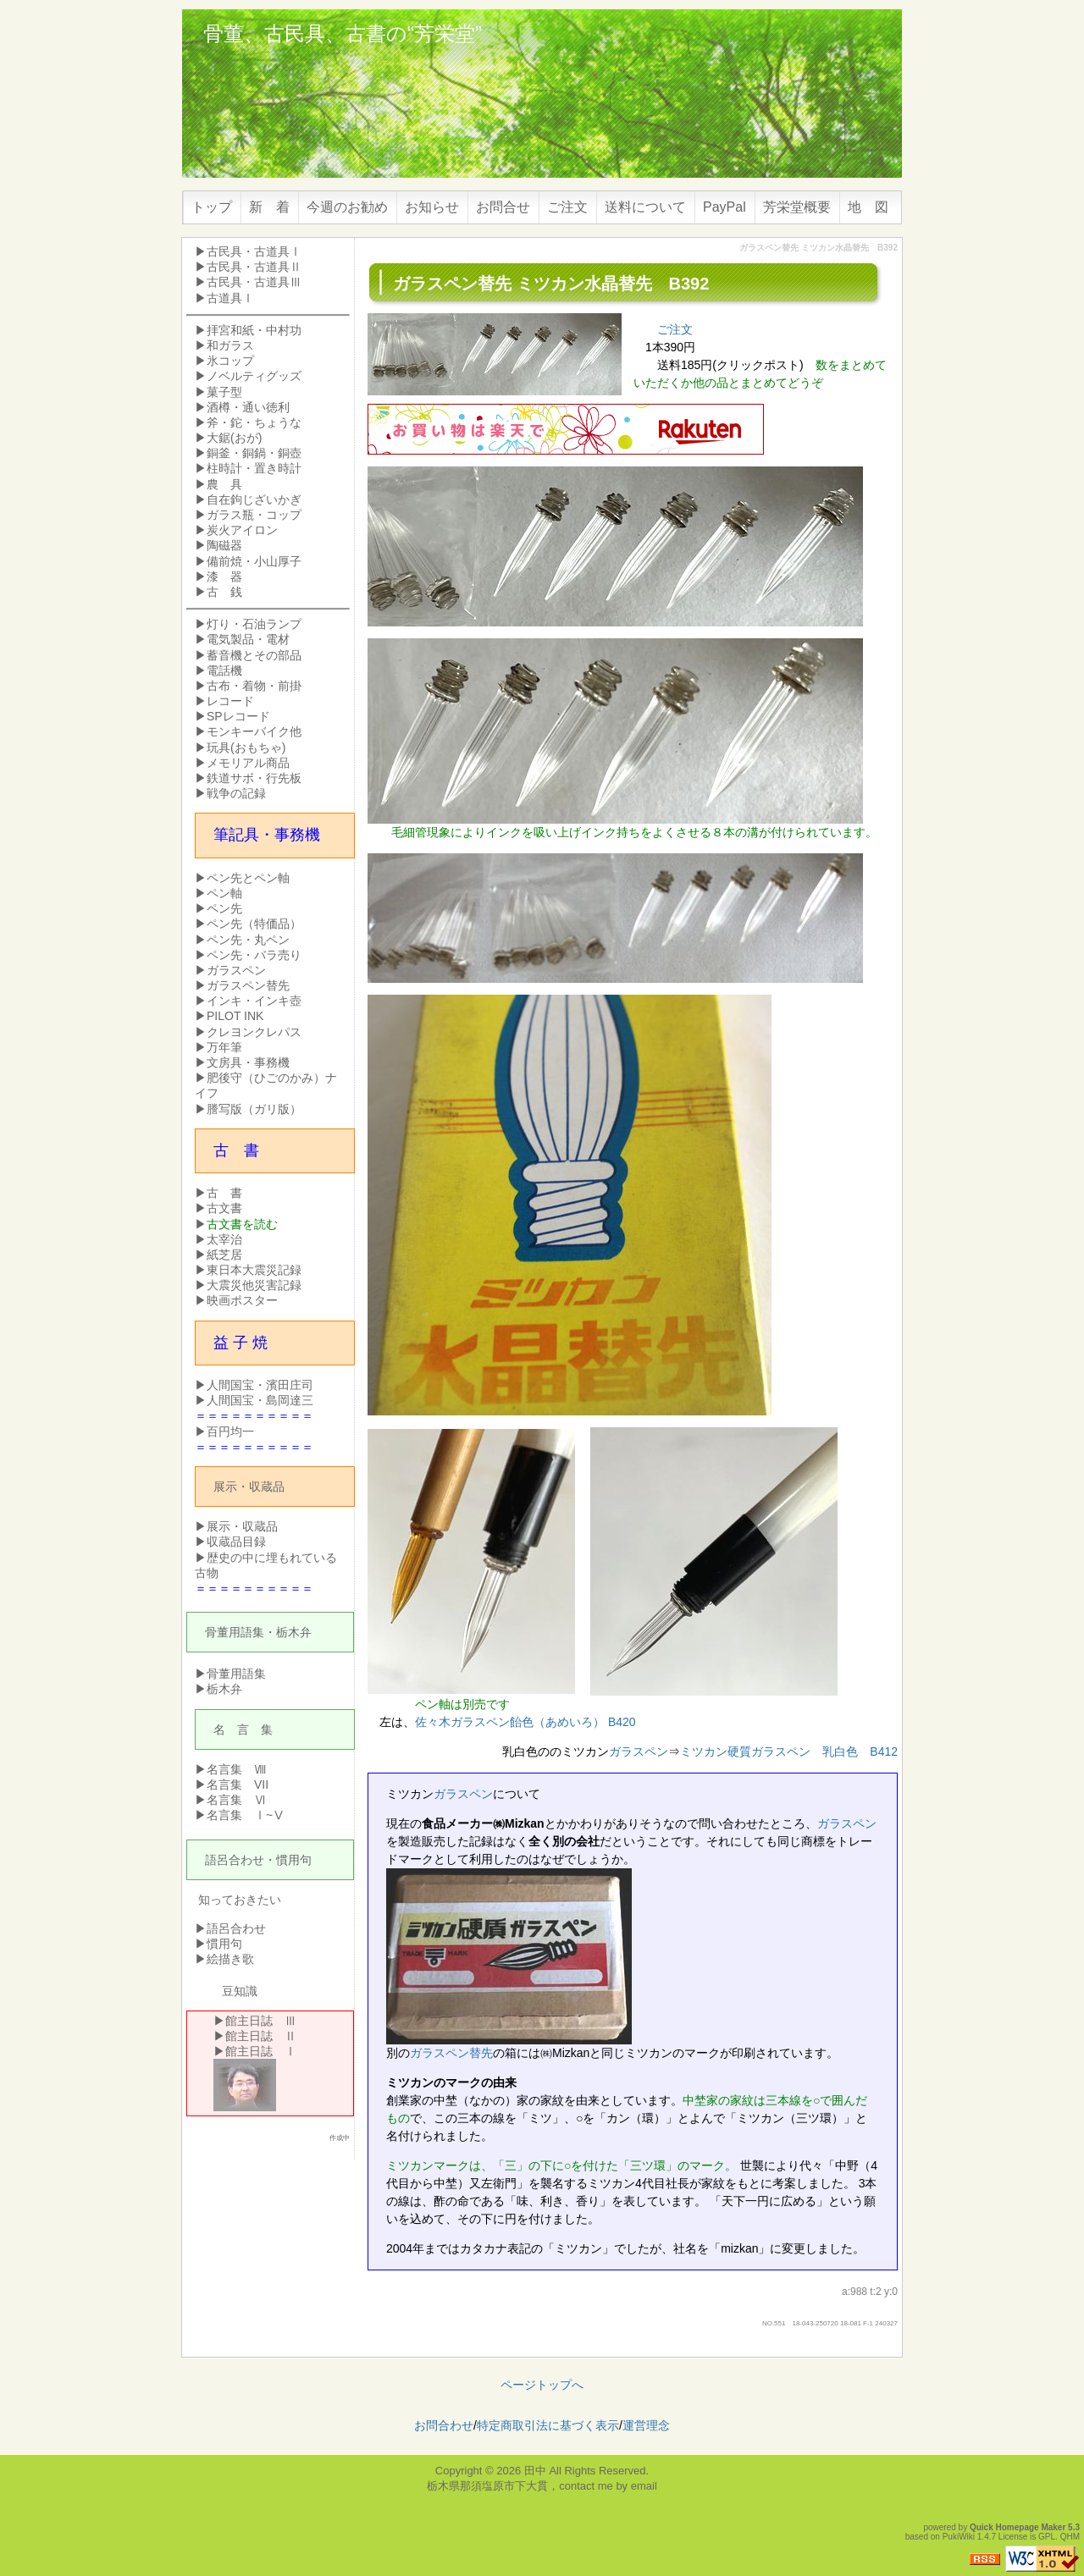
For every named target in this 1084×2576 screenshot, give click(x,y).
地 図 (868, 207)
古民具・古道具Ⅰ (254, 251)
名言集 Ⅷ (236, 1769)
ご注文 (567, 207)
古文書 (224, 1208)
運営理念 (646, 2425)
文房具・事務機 (248, 1062)
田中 (535, 2470)
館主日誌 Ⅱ (260, 2036)
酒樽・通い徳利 (248, 407)
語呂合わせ (234, 1860)
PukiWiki (959, 2536)
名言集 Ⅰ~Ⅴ (246, 1815)
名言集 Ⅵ (236, 1800)
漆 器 (224, 576)
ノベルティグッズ (254, 376)
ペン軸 (224, 893)
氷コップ (230, 360)
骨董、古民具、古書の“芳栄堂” (342, 33)
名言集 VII (237, 1784)
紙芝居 (224, 1254)
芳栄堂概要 (797, 207)
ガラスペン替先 (451, 2053)
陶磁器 (224, 545)
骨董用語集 (234, 1632)
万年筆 (224, 1047)
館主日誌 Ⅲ (260, 2020)
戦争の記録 (236, 793)
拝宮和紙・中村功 (254, 330)
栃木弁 (294, 1632)
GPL (1046, 2536)
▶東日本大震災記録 (248, 1270)
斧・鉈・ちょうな (254, 422)
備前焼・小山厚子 (254, 561)
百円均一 (230, 1431)
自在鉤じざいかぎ (254, 499)
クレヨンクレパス (254, 1032)
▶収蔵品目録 (230, 1541)
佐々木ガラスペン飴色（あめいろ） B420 (525, 1722)
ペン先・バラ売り (254, 955)
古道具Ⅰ (230, 298)
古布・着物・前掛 (254, 685)
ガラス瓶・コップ (254, 514)
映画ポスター (242, 1300)
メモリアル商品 (248, 762)
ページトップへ (542, 2384)
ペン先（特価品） (254, 923)
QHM (1070, 2536)
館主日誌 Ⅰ (260, 2051)
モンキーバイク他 (254, 731)
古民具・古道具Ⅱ (254, 266)
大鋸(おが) (234, 437)
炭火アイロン (242, 530)
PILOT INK (235, 1016)
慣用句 (294, 1860)
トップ (211, 207)
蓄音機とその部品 (254, 655)
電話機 (224, 670)
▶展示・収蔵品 (236, 1526)
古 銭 (224, 591)
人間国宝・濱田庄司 (260, 1385)
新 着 (269, 207)
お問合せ (503, 207)
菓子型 (224, 392)
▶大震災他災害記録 (248, 1285)
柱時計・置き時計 (254, 468)
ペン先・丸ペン (248, 939)
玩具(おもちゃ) (246, 747)
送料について (645, 207)
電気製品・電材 (248, 639)
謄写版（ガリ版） (254, 1109)
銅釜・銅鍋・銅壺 (254, 453)
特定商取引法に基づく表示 (548, 2425)
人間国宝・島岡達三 (260, 1400)
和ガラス (230, 345)
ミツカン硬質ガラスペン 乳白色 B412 (789, 1751)
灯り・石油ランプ (254, 624)
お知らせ (432, 207)
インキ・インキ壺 (254, 1000)
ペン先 (224, 908)
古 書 (224, 1193)
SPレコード (238, 716)
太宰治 (224, 1239)
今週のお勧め (347, 207)
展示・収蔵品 (249, 1486)
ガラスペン (638, 1751)
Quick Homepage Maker (1017, 2527)
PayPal (724, 207)
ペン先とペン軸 (248, 878)
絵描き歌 (230, 1959)
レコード (230, 701)
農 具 (224, 484)
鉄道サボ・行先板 (254, 778)
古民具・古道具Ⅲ (254, 282)
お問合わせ (443, 2425)
